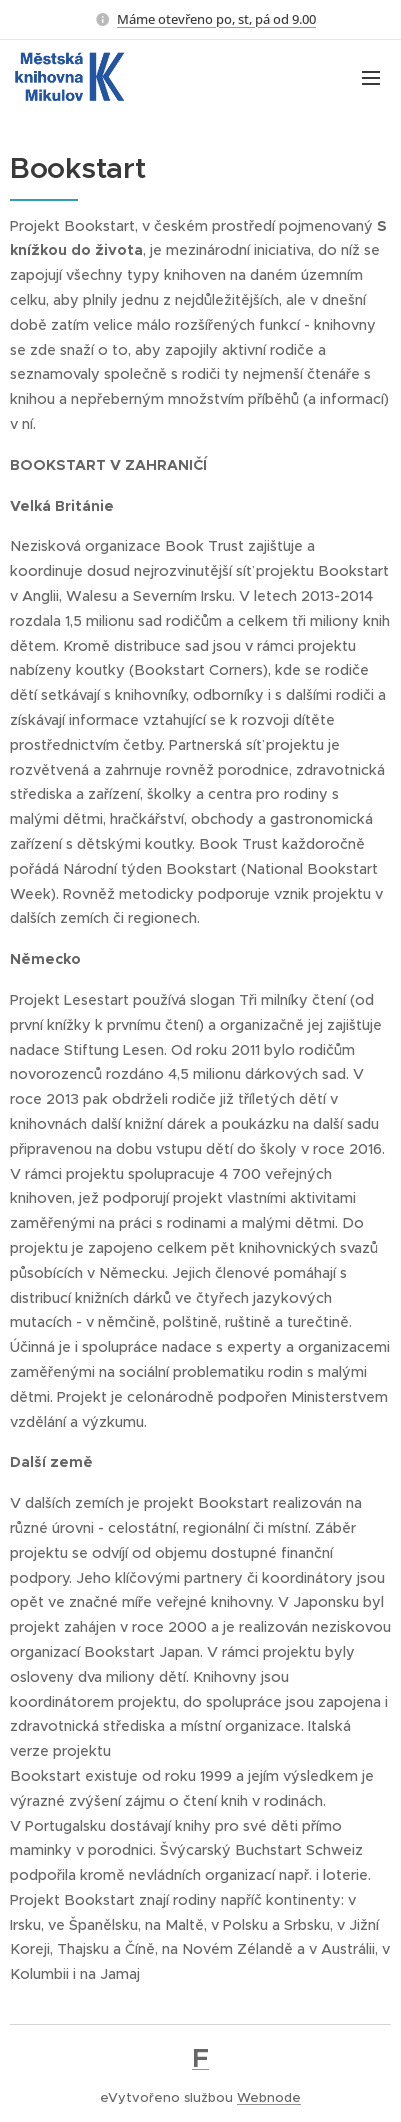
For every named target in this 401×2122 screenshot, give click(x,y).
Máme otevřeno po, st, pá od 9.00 (216, 19)
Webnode (269, 2097)
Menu (371, 78)
